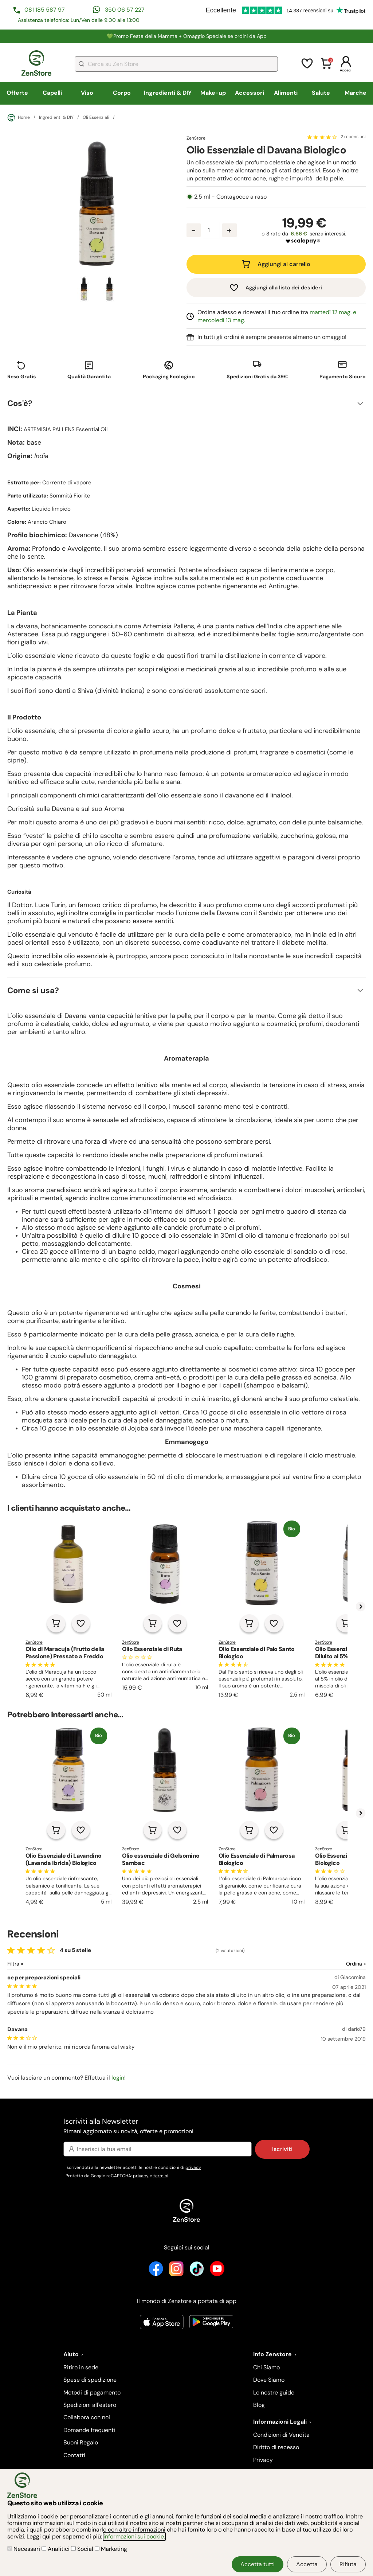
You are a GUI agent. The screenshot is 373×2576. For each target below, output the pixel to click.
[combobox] (176, 64)
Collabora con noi (86, 2417)
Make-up (213, 93)
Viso (87, 93)
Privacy (263, 2460)
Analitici (56, 2549)
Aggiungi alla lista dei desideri (284, 287)
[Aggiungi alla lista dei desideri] (81, 1623)
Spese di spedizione (90, 2380)
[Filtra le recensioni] (34, 1964)
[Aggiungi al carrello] (56, 1623)
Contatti (74, 2455)
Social (83, 2549)
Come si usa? (33, 990)
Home (18, 118)
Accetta (307, 2564)
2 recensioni (353, 137)
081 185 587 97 (44, 9)
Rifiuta (348, 2564)
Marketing (111, 2549)
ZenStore (195, 138)
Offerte (17, 93)
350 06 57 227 (125, 9)
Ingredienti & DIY (168, 93)
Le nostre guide (273, 2392)
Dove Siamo (268, 2380)
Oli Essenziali (96, 117)
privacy (193, 2167)
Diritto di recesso (276, 2447)
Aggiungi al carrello (284, 264)
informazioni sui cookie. (134, 2536)
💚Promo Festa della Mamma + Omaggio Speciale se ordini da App (187, 36)
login (117, 2077)
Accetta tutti (257, 2564)
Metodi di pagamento (92, 2392)
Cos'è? (19, 403)
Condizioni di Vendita (281, 2435)
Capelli (52, 93)
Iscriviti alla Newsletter (186, 2126)
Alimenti (286, 93)
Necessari (24, 2549)
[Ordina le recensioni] (329, 1964)
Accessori (249, 93)
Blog (259, 2405)
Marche (355, 93)
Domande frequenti (89, 2430)
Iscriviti (282, 2149)
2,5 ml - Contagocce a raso (230, 197)
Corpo (122, 93)
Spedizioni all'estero (89, 2405)
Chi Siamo (266, 2367)
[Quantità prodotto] (211, 230)
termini (160, 2176)
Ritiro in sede (80, 2367)
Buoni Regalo (80, 2442)
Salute (321, 93)
